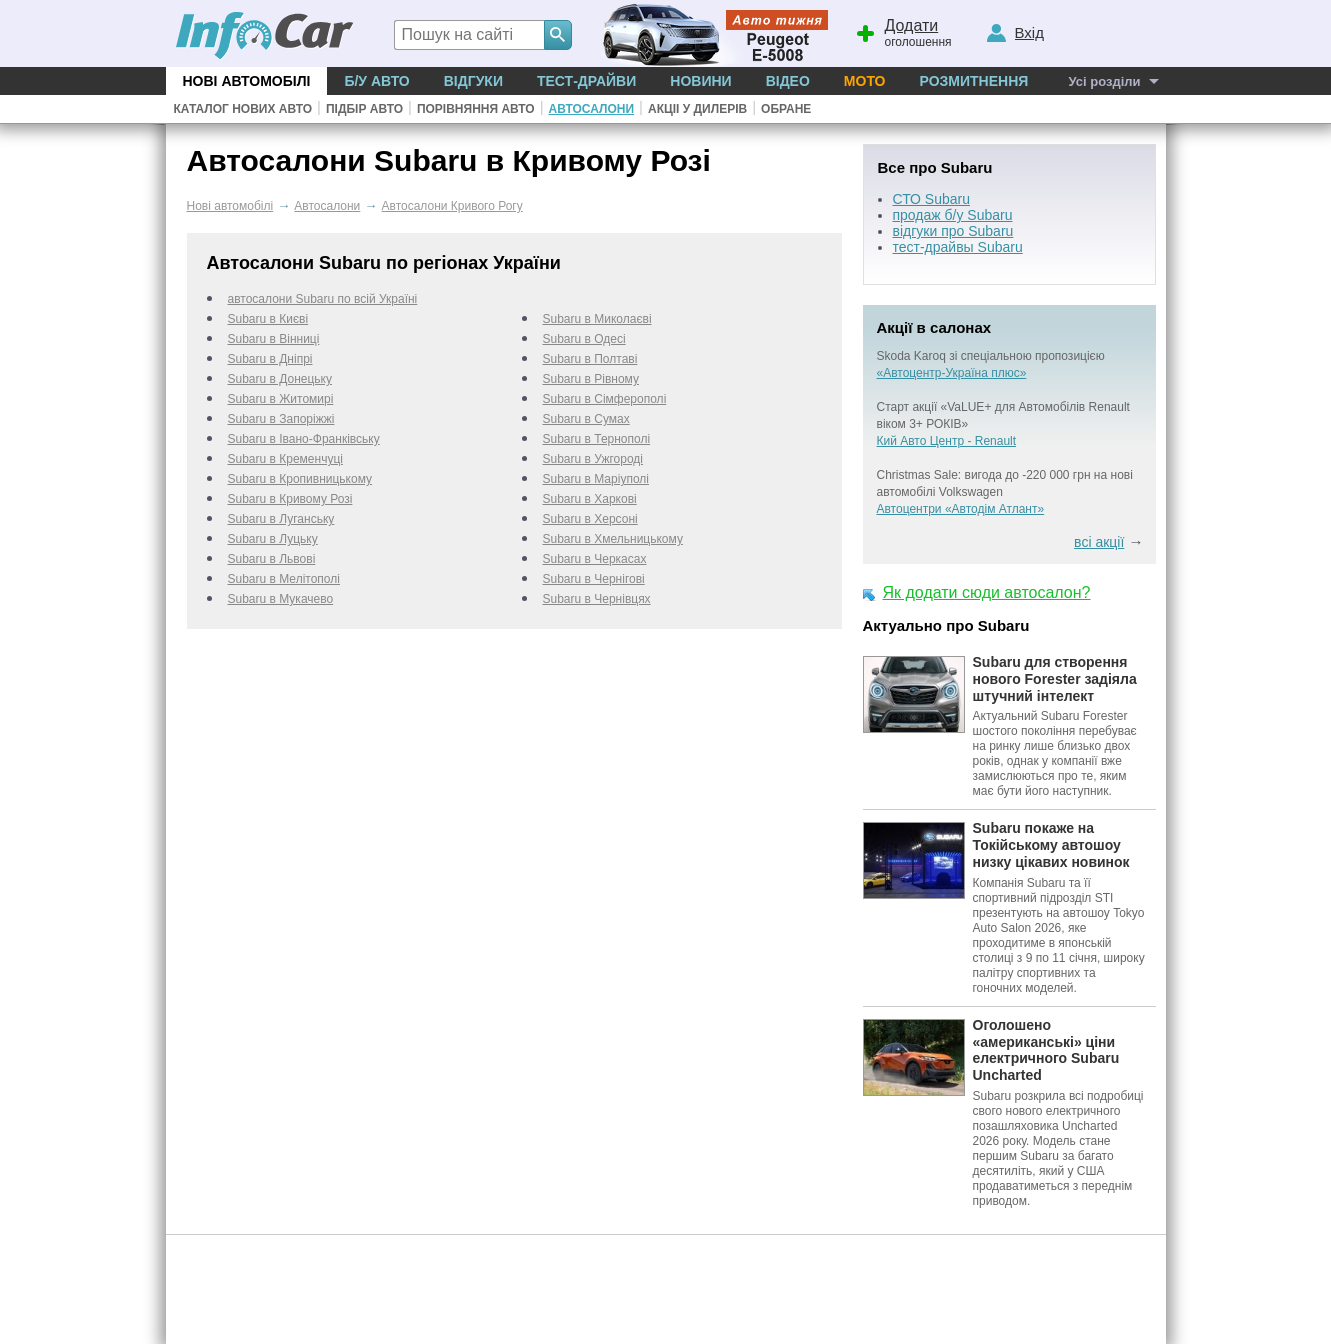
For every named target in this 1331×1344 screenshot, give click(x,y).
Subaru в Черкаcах (595, 559)
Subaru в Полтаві (590, 359)
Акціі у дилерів (697, 109)
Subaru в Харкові (590, 499)
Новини (700, 81)
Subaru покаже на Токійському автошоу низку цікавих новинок (1051, 845)
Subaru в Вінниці (274, 339)
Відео (788, 81)
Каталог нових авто (243, 109)
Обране (786, 109)
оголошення (903, 31)
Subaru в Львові (272, 559)
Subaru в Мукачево (281, 599)
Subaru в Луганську (281, 519)
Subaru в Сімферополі (605, 399)
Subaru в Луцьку (273, 539)
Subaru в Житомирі (281, 399)
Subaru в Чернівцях (597, 599)
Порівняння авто (476, 109)
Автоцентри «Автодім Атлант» (961, 509)
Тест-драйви (586, 81)
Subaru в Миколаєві (597, 319)
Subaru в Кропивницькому (300, 479)
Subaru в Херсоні (590, 519)
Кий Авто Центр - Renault (947, 441)
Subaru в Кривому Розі (290, 499)
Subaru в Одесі (584, 339)
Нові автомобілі (247, 81)
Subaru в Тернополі (597, 439)
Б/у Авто (376, 81)
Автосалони (591, 109)
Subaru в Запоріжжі (281, 419)
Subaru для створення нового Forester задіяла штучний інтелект (1055, 679)
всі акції (1099, 542)
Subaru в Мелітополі (284, 579)
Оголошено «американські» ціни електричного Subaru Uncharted (1046, 1050)
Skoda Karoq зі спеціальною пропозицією (991, 356)
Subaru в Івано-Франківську (304, 439)
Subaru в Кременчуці (285, 459)
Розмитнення (973, 81)
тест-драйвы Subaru (958, 247)
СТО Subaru (932, 199)
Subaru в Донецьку (280, 379)
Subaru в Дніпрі (270, 359)
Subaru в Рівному (591, 379)
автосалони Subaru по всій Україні (323, 299)
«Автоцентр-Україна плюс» (952, 373)
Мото (865, 81)
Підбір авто (364, 109)
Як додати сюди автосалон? (987, 592)
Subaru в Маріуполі (596, 479)
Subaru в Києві (268, 319)
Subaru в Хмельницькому (613, 539)
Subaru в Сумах (586, 419)
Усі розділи (1104, 81)
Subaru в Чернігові (594, 579)
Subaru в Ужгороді (593, 459)
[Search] (558, 35)
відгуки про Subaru (953, 231)
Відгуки (473, 81)
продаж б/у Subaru (953, 215)
